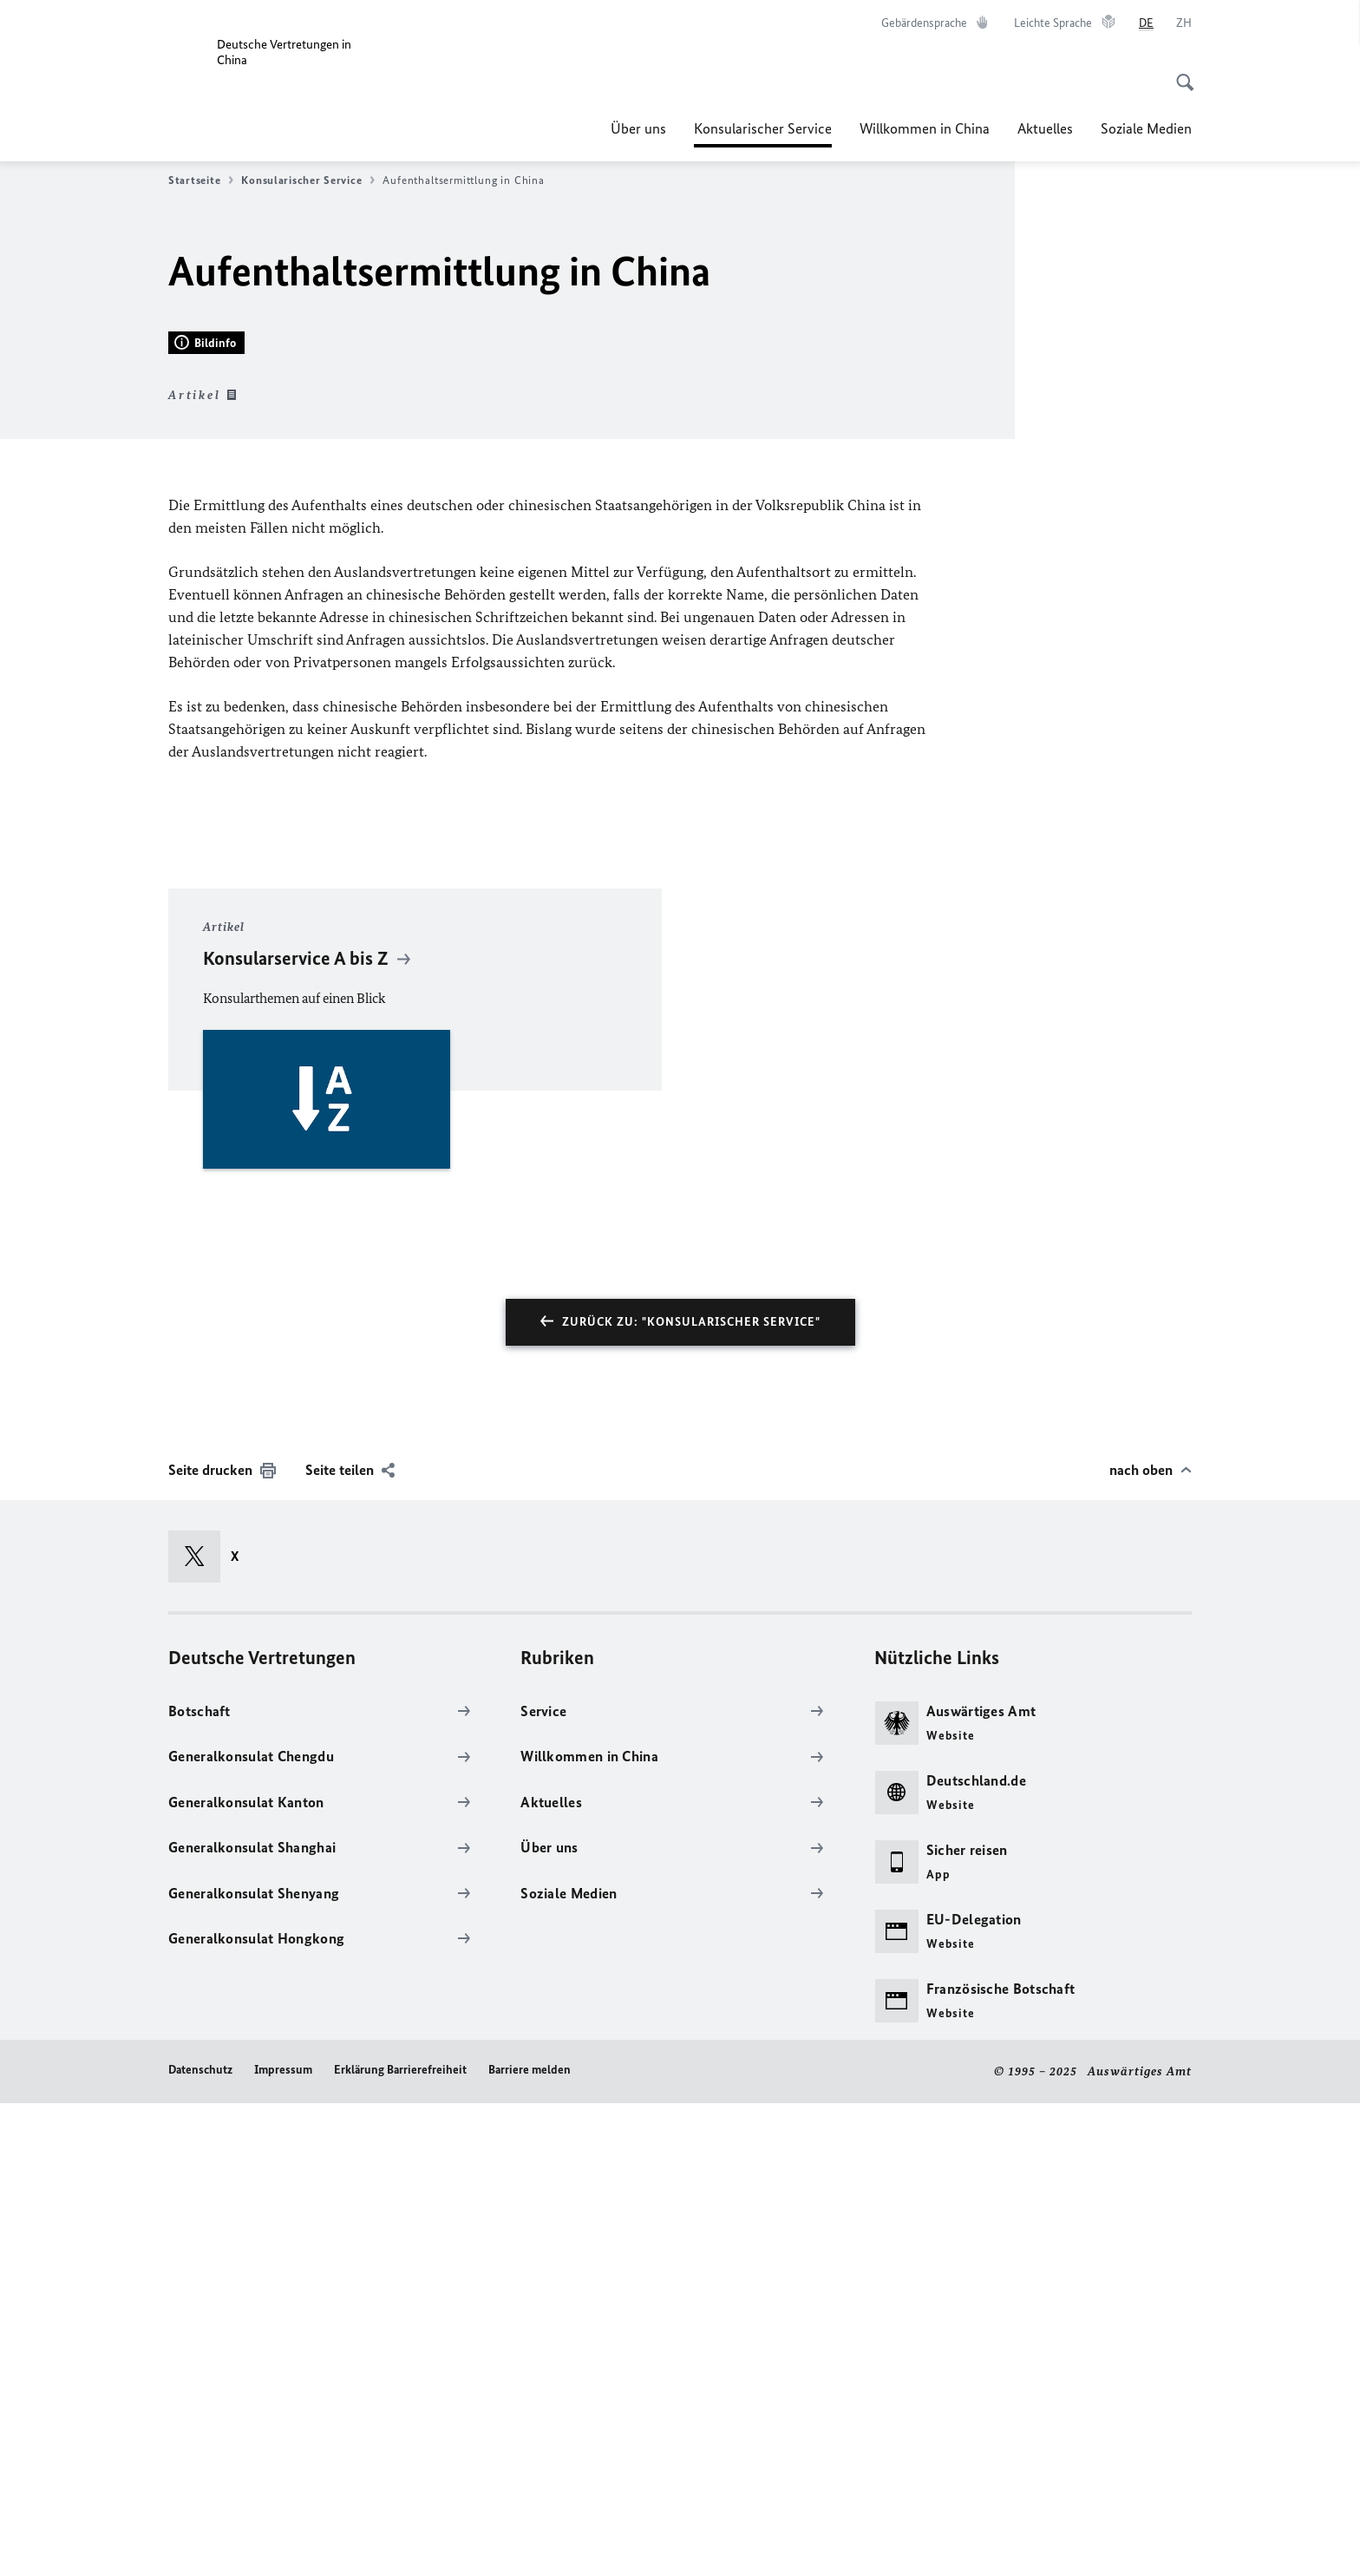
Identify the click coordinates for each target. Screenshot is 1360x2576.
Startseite (200, 180)
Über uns (638, 128)
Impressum (283, 2543)
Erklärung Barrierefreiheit (400, 2543)
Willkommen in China (925, 128)
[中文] (1184, 23)
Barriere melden (529, 2543)
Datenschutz (200, 2543)
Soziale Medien (1146, 128)
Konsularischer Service (763, 128)
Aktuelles (1045, 128)
